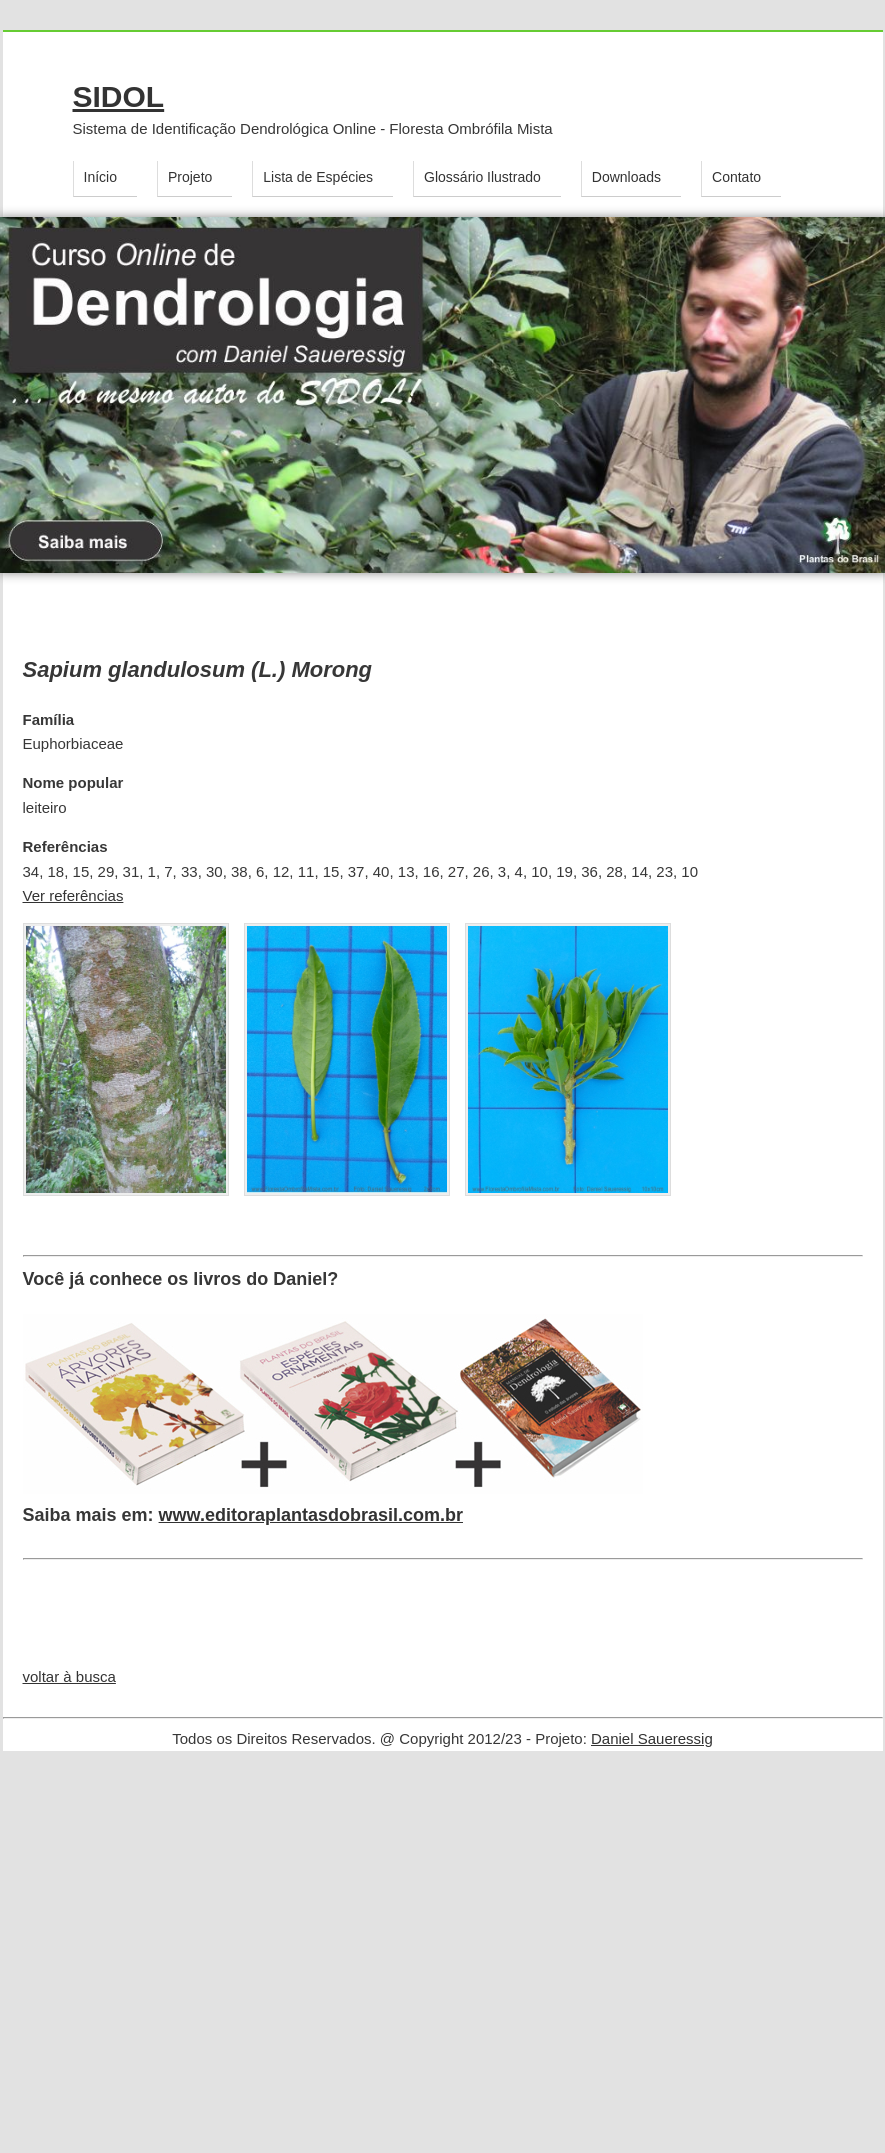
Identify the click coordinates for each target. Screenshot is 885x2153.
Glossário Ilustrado (482, 177)
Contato (736, 177)
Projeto (190, 177)
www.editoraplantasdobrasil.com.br (311, 1515)
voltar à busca (69, 1676)
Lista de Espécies (318, 177)
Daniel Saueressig (652, 1738)
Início (100, 177)
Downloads (626, 177)
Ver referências (73, 895)
